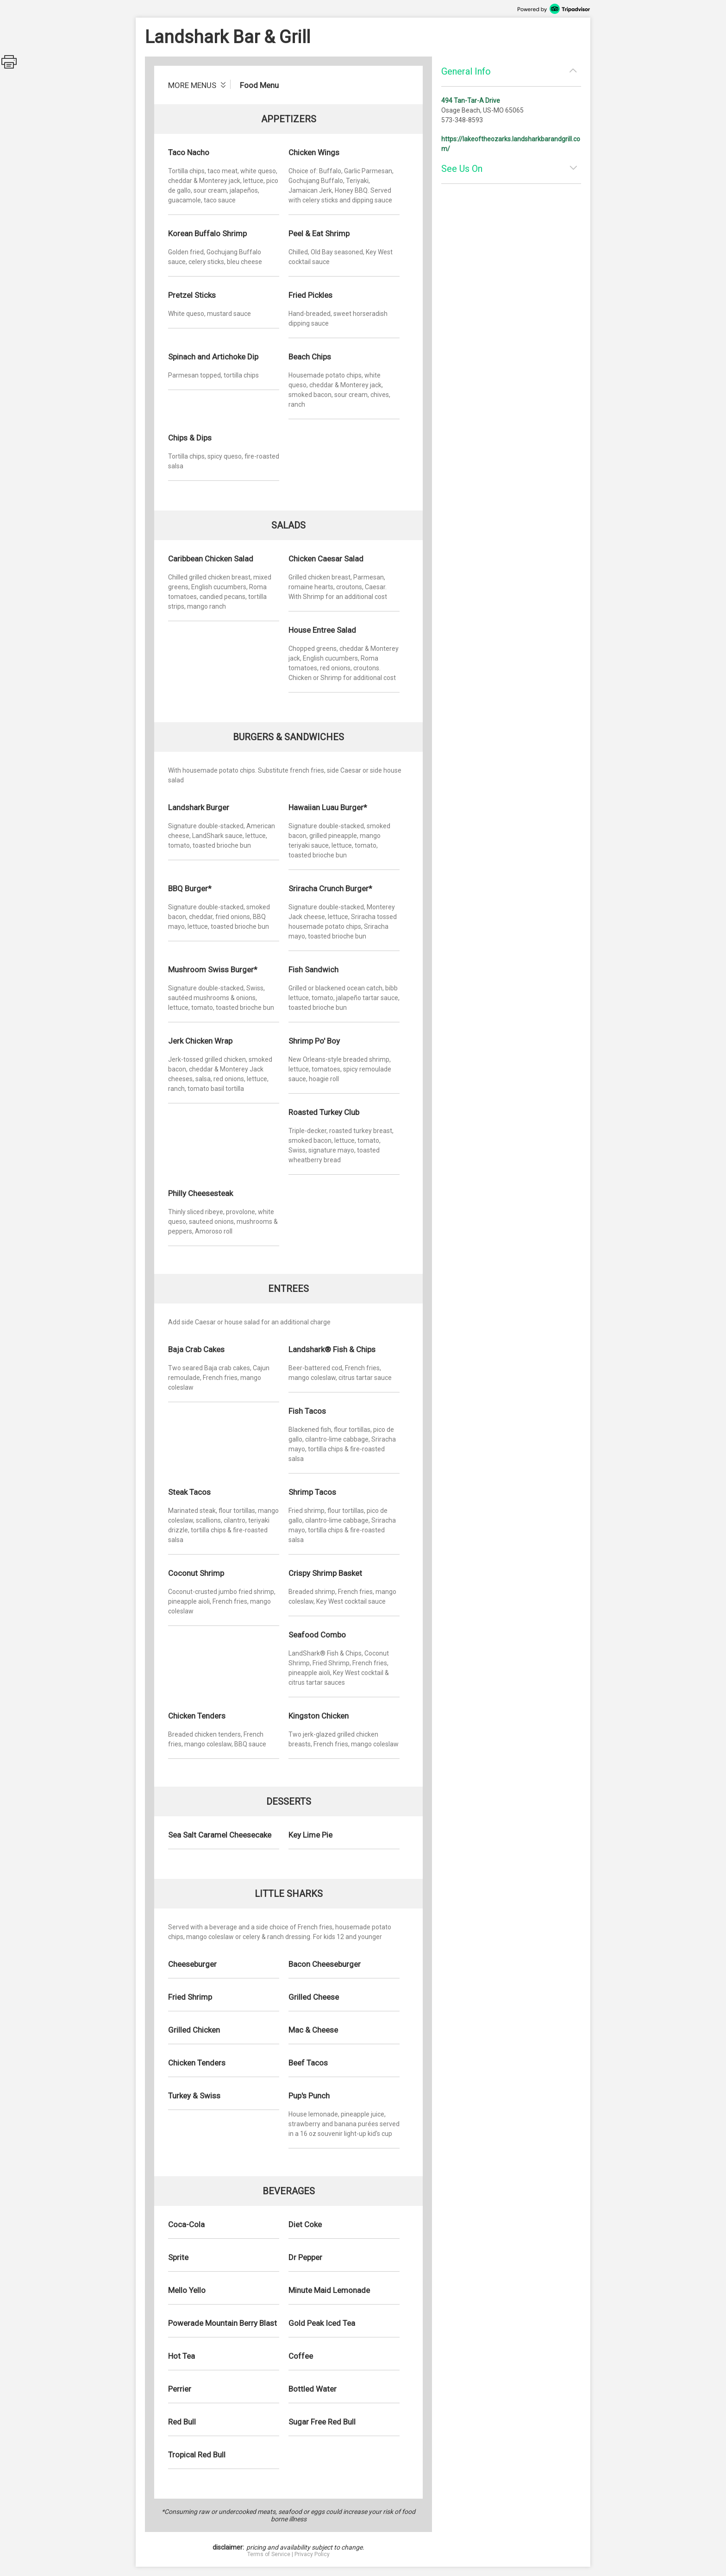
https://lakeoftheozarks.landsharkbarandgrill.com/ (510, 143)
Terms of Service (268, 2554)
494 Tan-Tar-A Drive (470, 100)
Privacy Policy (312, 2554)
